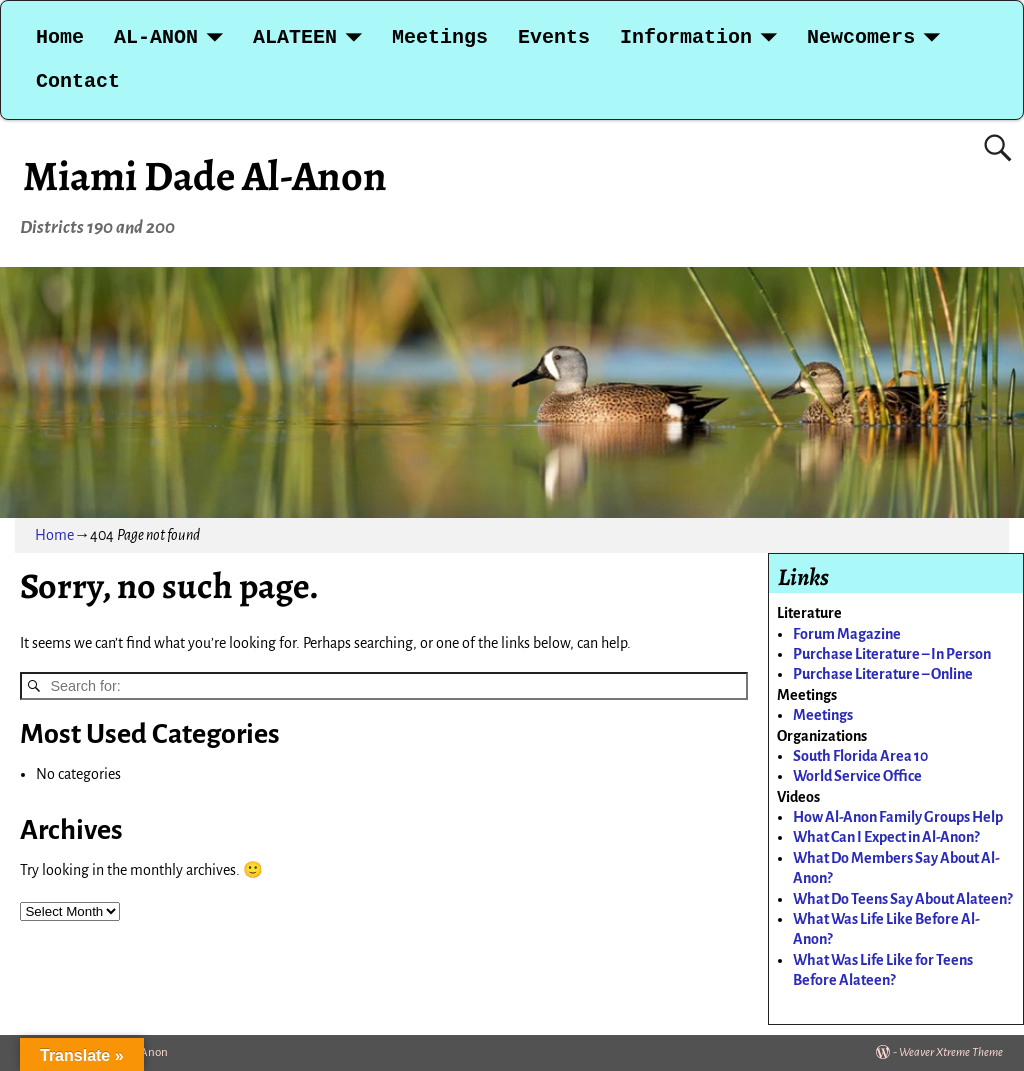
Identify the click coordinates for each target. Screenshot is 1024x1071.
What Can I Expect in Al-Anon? (886, 837)
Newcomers (861, 37)
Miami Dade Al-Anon (205, 175)
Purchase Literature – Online (883, 674)
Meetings (440, 37)
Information (686, 37)
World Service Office (857, 776)
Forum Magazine (847, 634)
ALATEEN (295, 37)
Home (60, 37)
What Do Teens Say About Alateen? (902, 899)
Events (554, 37)
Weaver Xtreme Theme (951, 1052)
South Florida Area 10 (860, 756)
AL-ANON (156, 37)
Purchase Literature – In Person (892, 654)
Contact (78, 81)
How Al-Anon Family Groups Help (898, 817)
